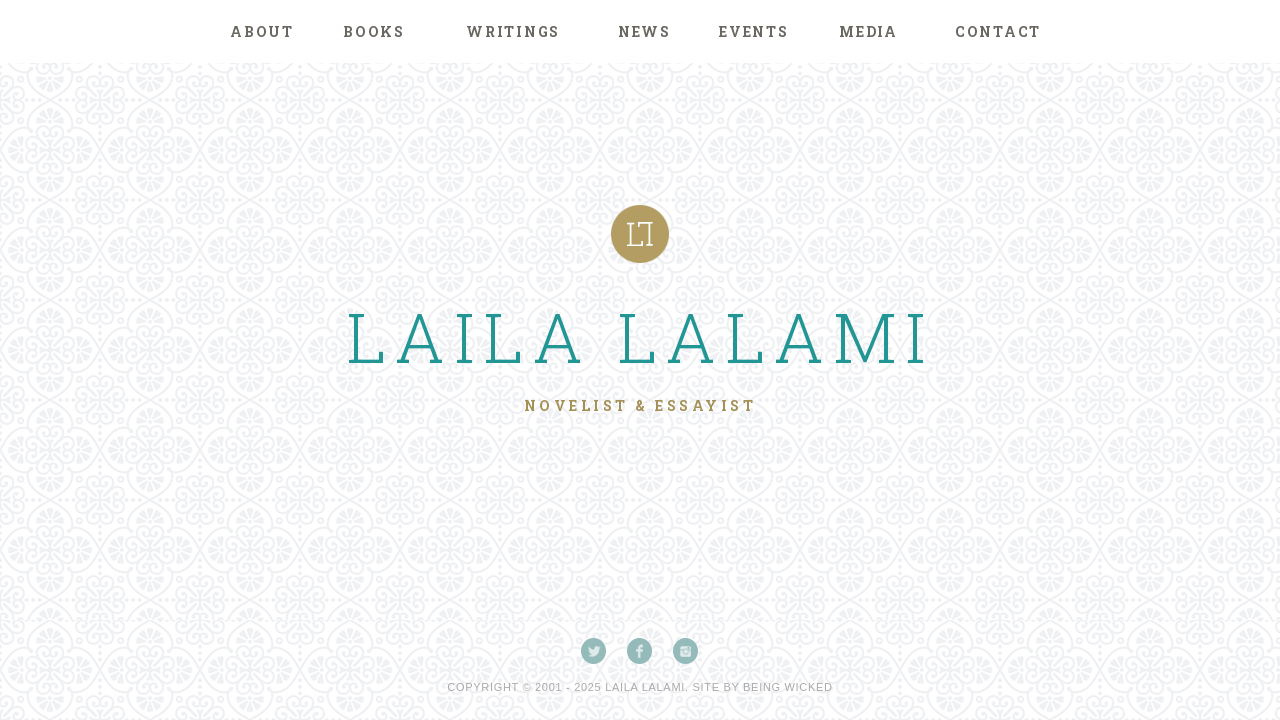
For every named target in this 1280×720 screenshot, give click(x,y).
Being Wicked (788, 687)
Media (868, 31)
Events (754, 31)
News (644, 31)
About (262, 31)
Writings (513, 31)
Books (374, 31)
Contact (998, 31)
